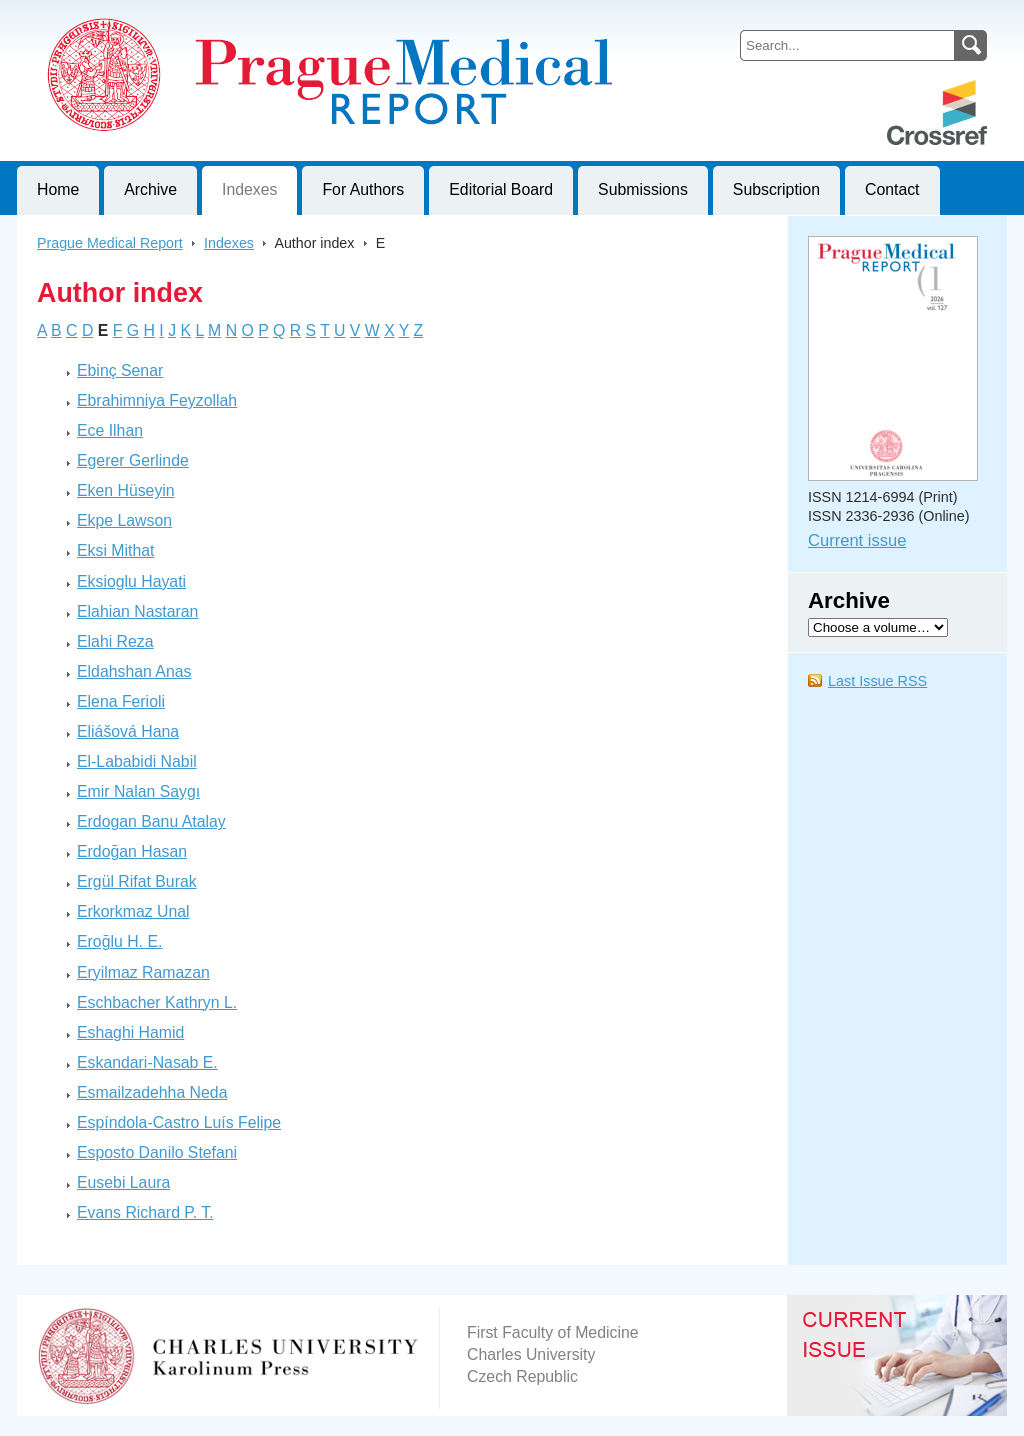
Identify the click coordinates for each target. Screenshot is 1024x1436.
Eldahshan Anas (134, 671)
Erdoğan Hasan (132, 851)
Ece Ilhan (110, 430)
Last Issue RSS (877, 681)
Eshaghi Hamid (130, 1032)
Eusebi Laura (123, 1182)
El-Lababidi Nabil (137, 761)
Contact (892, 189)
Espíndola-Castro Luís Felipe (179, 1122)
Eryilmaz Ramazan (143, 972)
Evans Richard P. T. (145, 1212)
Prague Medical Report (110, 243)
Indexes (249, 189)
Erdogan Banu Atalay (151, 821)
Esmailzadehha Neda (152, 1092)
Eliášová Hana (128, 731)
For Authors (363, 189)
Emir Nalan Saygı (138, 791)
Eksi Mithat (115, 550)
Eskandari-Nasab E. (147, 1062)
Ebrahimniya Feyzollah (157, 400)
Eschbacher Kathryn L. (157, 1002)
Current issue (857, 540)
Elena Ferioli (121, 701)
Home (58, 189)
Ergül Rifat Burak (137, 881)
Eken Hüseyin (126, 490)
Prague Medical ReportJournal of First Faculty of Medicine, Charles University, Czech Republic (262, 16)
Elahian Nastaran (137, 611)
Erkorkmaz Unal (133, 911)
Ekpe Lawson (124, 520)
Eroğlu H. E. (119, 941)
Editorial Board (501, 189)
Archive (150, 189)
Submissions (643, 189)
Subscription (776, 189)
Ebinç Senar (120, 370)
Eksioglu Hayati (131, 581)
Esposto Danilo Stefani (157, 1152)
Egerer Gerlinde (133, 460)
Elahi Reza (115, 641)
